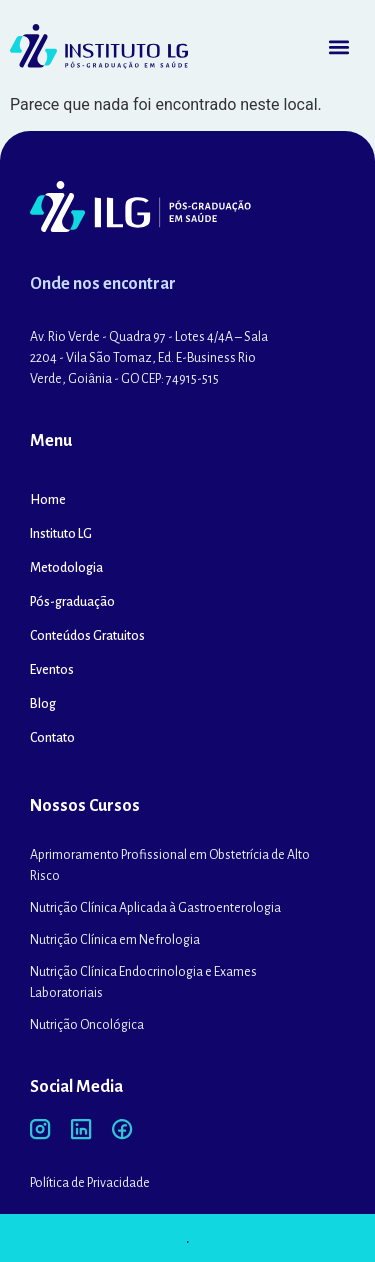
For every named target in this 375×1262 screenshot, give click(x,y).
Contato (52, 738)
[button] (338, 46)
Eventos (52, 670)
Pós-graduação (72, 602)
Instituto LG (61, 534)
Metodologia (66, 568)
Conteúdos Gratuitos (87, 636)
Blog (43, 704)
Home (48, 500)
